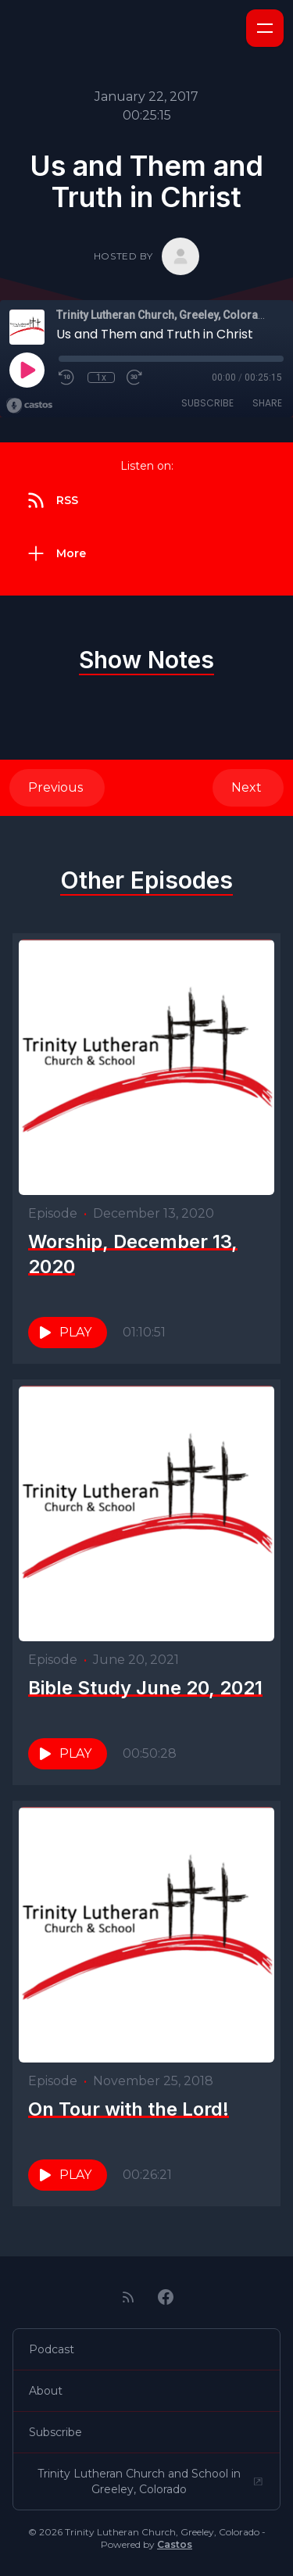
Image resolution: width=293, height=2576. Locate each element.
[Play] (26, 369)
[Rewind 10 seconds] (67, 377)
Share (267, 403)
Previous (57, 787)
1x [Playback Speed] (101, 377)
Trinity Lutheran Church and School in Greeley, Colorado (151, 2481)
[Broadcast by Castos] (29, 405)
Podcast (51, 2349)
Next (248, 787)
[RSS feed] (128, 2297)
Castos (174, 2544)
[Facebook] (165, 2297)
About (46, 2391)
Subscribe (207, 403)
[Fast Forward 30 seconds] (135, 377)
